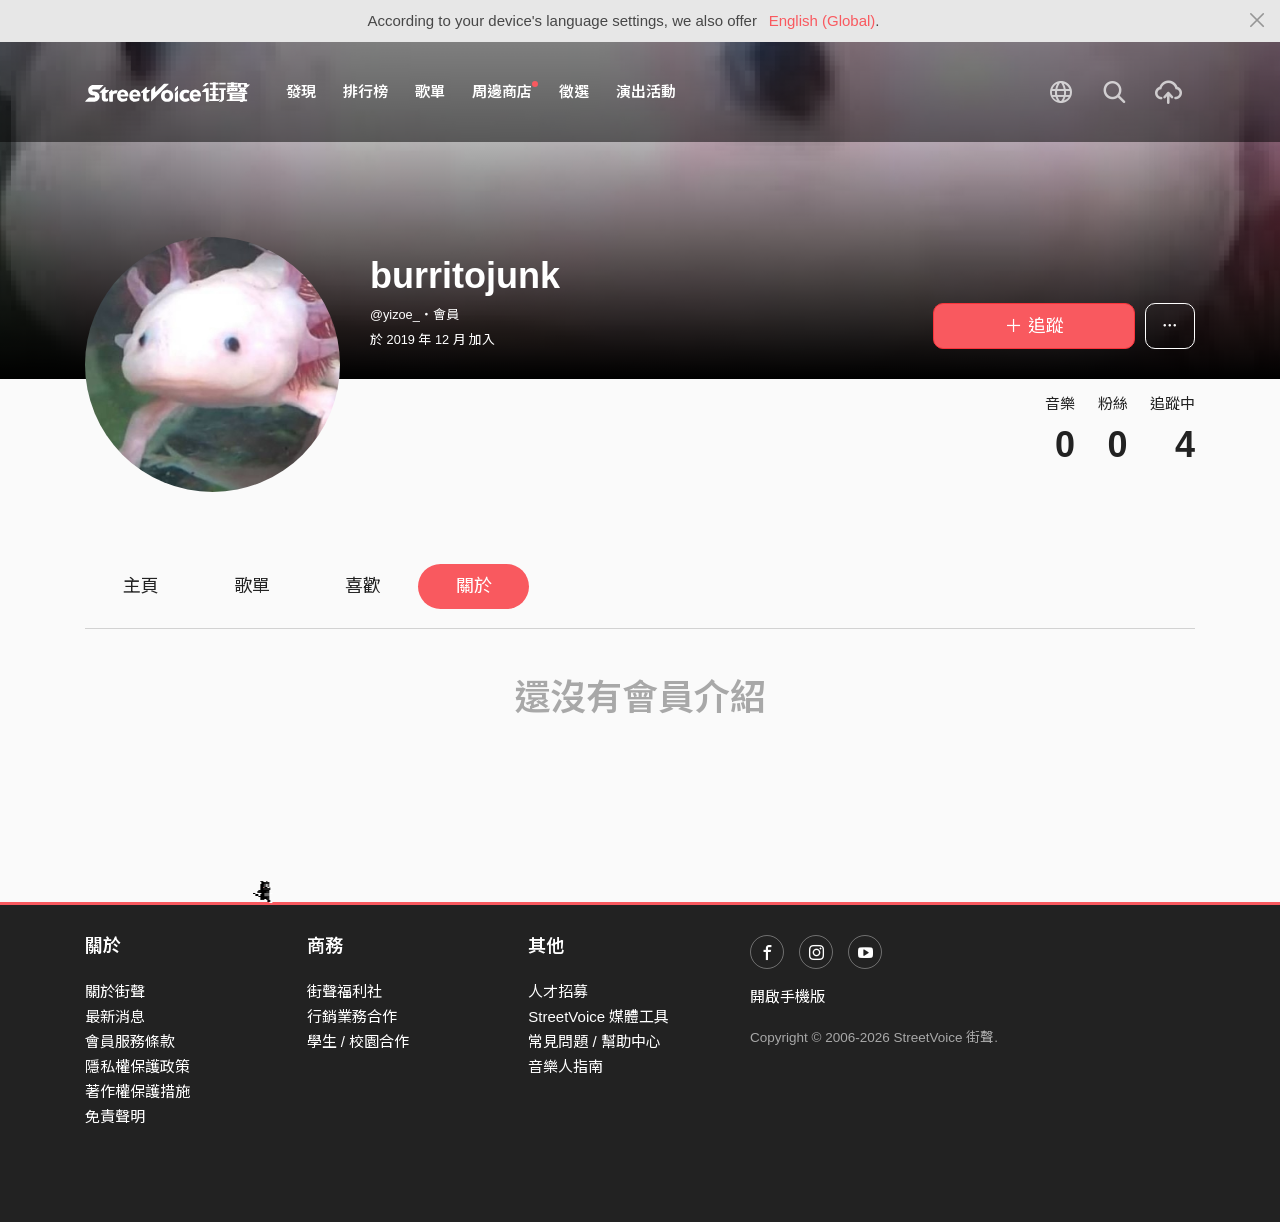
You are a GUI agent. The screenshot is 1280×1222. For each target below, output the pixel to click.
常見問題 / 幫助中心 (594, 1041)
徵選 (574, 91)
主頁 (141, 586)
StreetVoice (167, 92)
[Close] (1257, 21)
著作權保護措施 (137, 1091)
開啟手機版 (787, 996)
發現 (301, 91)
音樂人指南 (565, 1066)
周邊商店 (505, 91)
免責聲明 (115, 1116)
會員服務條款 (130, 1041)
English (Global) (822, 20)
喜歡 (363, 586)
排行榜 (365, 91)
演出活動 (646, 91)
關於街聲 (115, 991)
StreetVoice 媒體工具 (598, 1016)
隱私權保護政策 (137, 1066)
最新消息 (115, 1016)
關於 (474, 586)
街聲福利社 (344, 991)
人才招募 (558, 991)
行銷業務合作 (352, 1016)
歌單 (430, 91)
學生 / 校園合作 (358, 1041)
